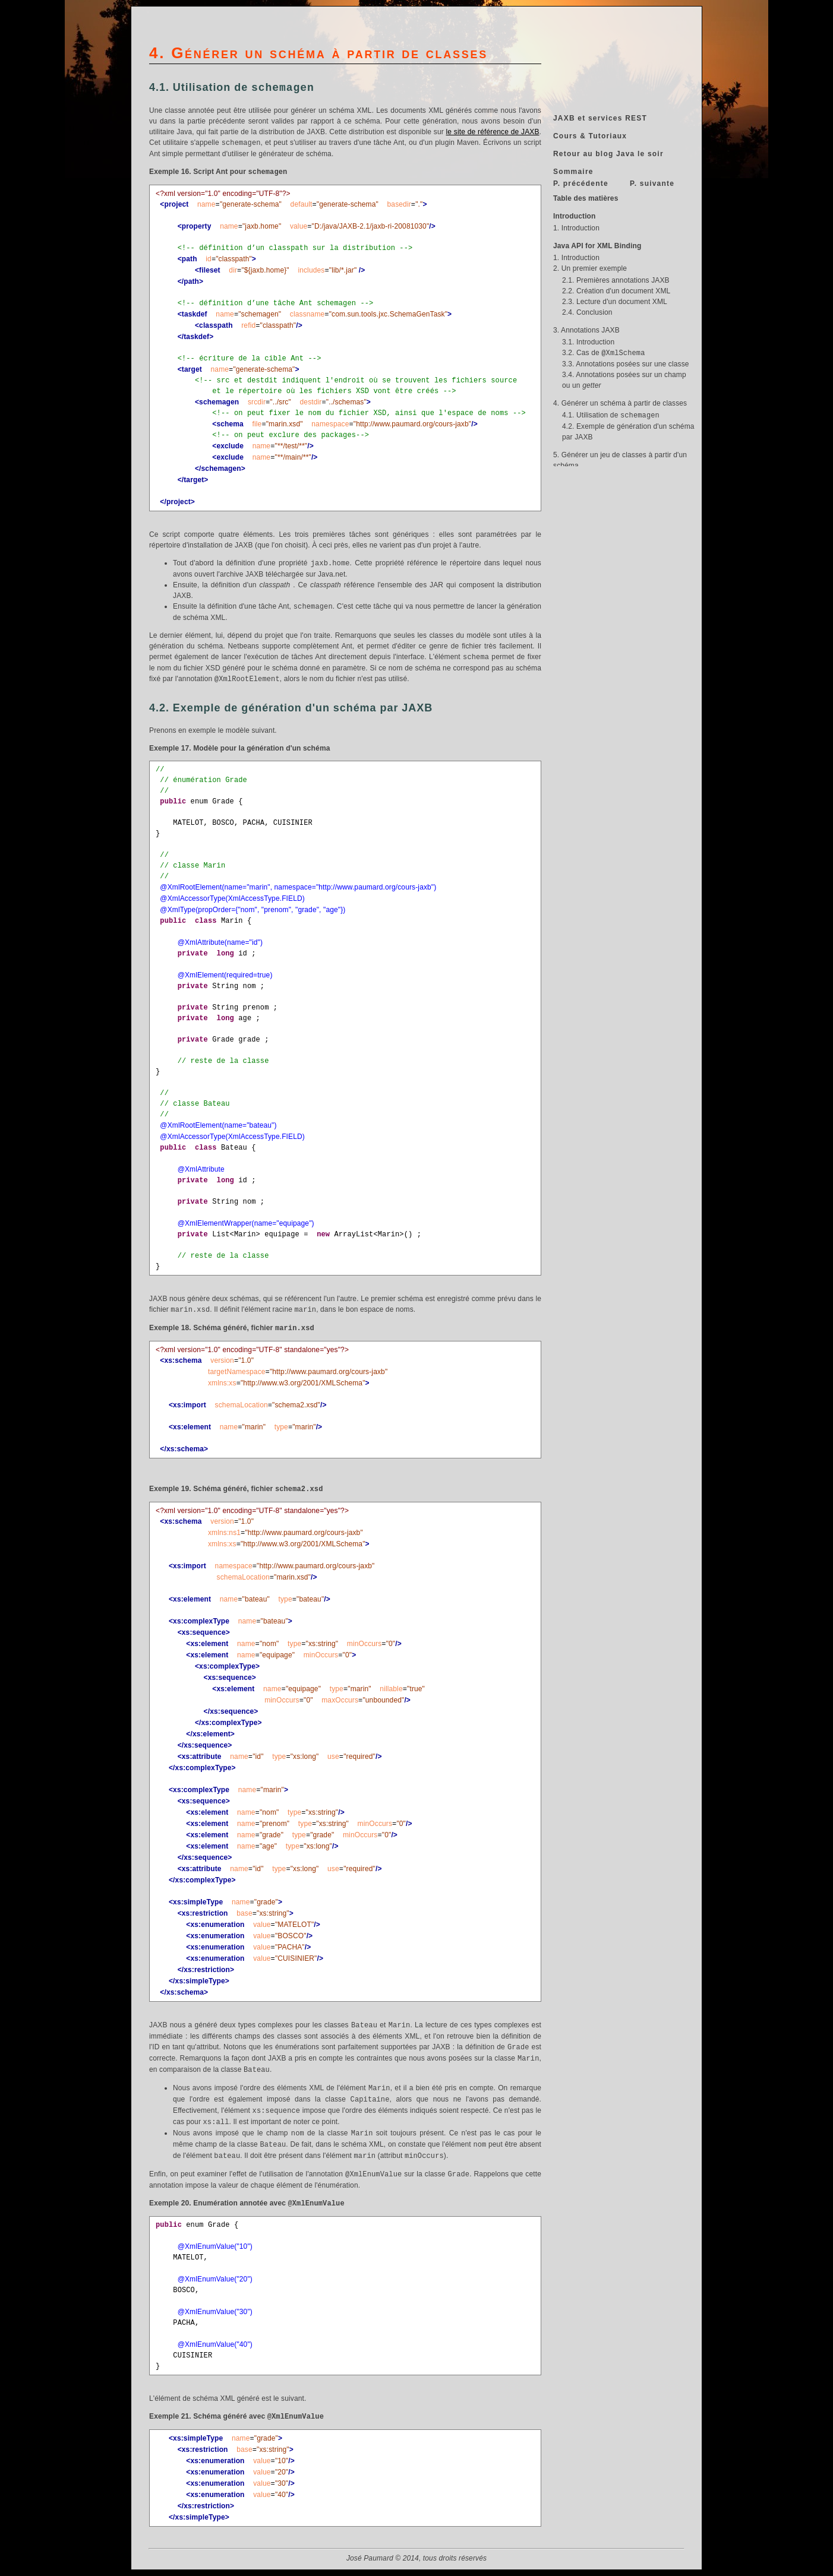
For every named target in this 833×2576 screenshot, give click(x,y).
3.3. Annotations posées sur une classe (625, 364)
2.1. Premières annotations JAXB (616, 280)
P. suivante (652, 183)
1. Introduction (576, 228)
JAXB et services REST (600, 118)
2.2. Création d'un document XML (616, 291)
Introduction (574, 216)
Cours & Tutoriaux (590, 136)
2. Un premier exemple (590, 268)
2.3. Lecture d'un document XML (614, 302)
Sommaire (573, 171)
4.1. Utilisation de (611, 415)
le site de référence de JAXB (492, 132)
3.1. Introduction (588, 342)
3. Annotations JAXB (586, 330)
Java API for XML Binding (597, 246)
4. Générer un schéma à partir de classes (620, 403)
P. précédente (580, 183)
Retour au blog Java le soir (608, 154)
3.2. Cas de (603, 353)
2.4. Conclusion (587, 312)
